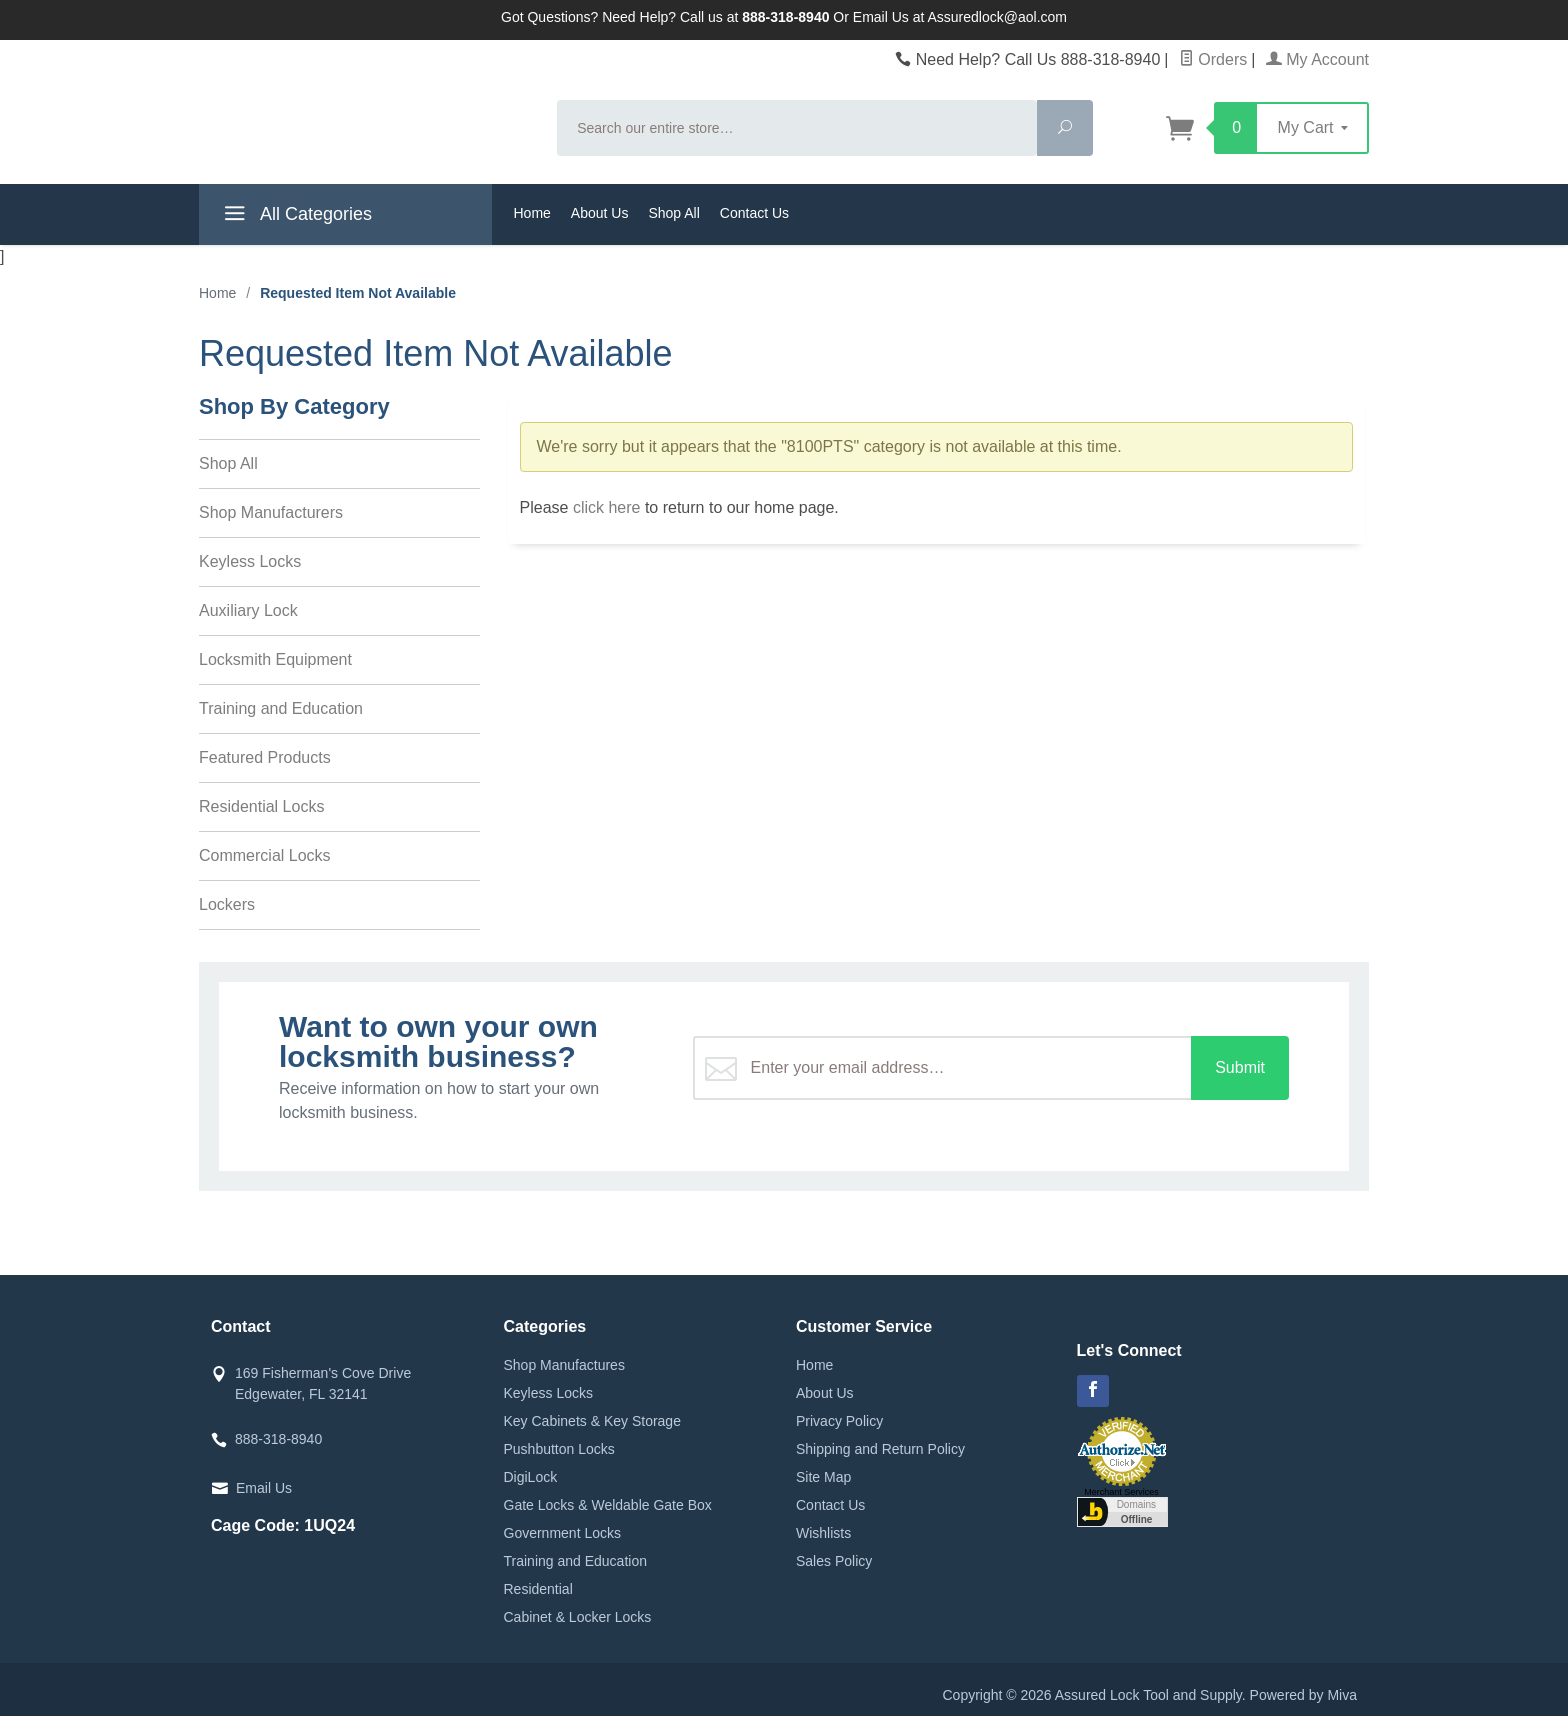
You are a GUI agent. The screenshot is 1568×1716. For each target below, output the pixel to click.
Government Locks (563, 1533)
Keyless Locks (250, 561)
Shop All (673, 213)
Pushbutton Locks (559, 1449)
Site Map (823, 1477)
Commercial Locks (265, 855)
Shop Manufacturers (271, 512)
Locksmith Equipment (275, 659)
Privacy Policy (839, 1421)
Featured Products (265, 757)
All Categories (295, 217)
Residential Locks (261, 806)
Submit (1240, 1067)
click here (607, 507)
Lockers (227, 904)
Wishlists (823, 1533)
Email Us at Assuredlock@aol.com (960, 17)
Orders (1213, 59)
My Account (1317, 59)
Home (532, 213)
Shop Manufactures (564, 1365)
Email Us (264, 1488)
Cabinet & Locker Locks (578, 1617)
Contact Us (754, 213)
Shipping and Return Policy (880, 1449)
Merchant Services (1121, 1492)
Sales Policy (834, 1561)
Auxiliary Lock (248, 610)
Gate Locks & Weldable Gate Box (608, 1505)
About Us (600, 213)
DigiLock (531, 1477)
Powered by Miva (1303, 1695)
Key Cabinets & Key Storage (592, 1421)
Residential (538, 1589)
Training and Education (281, 708)
